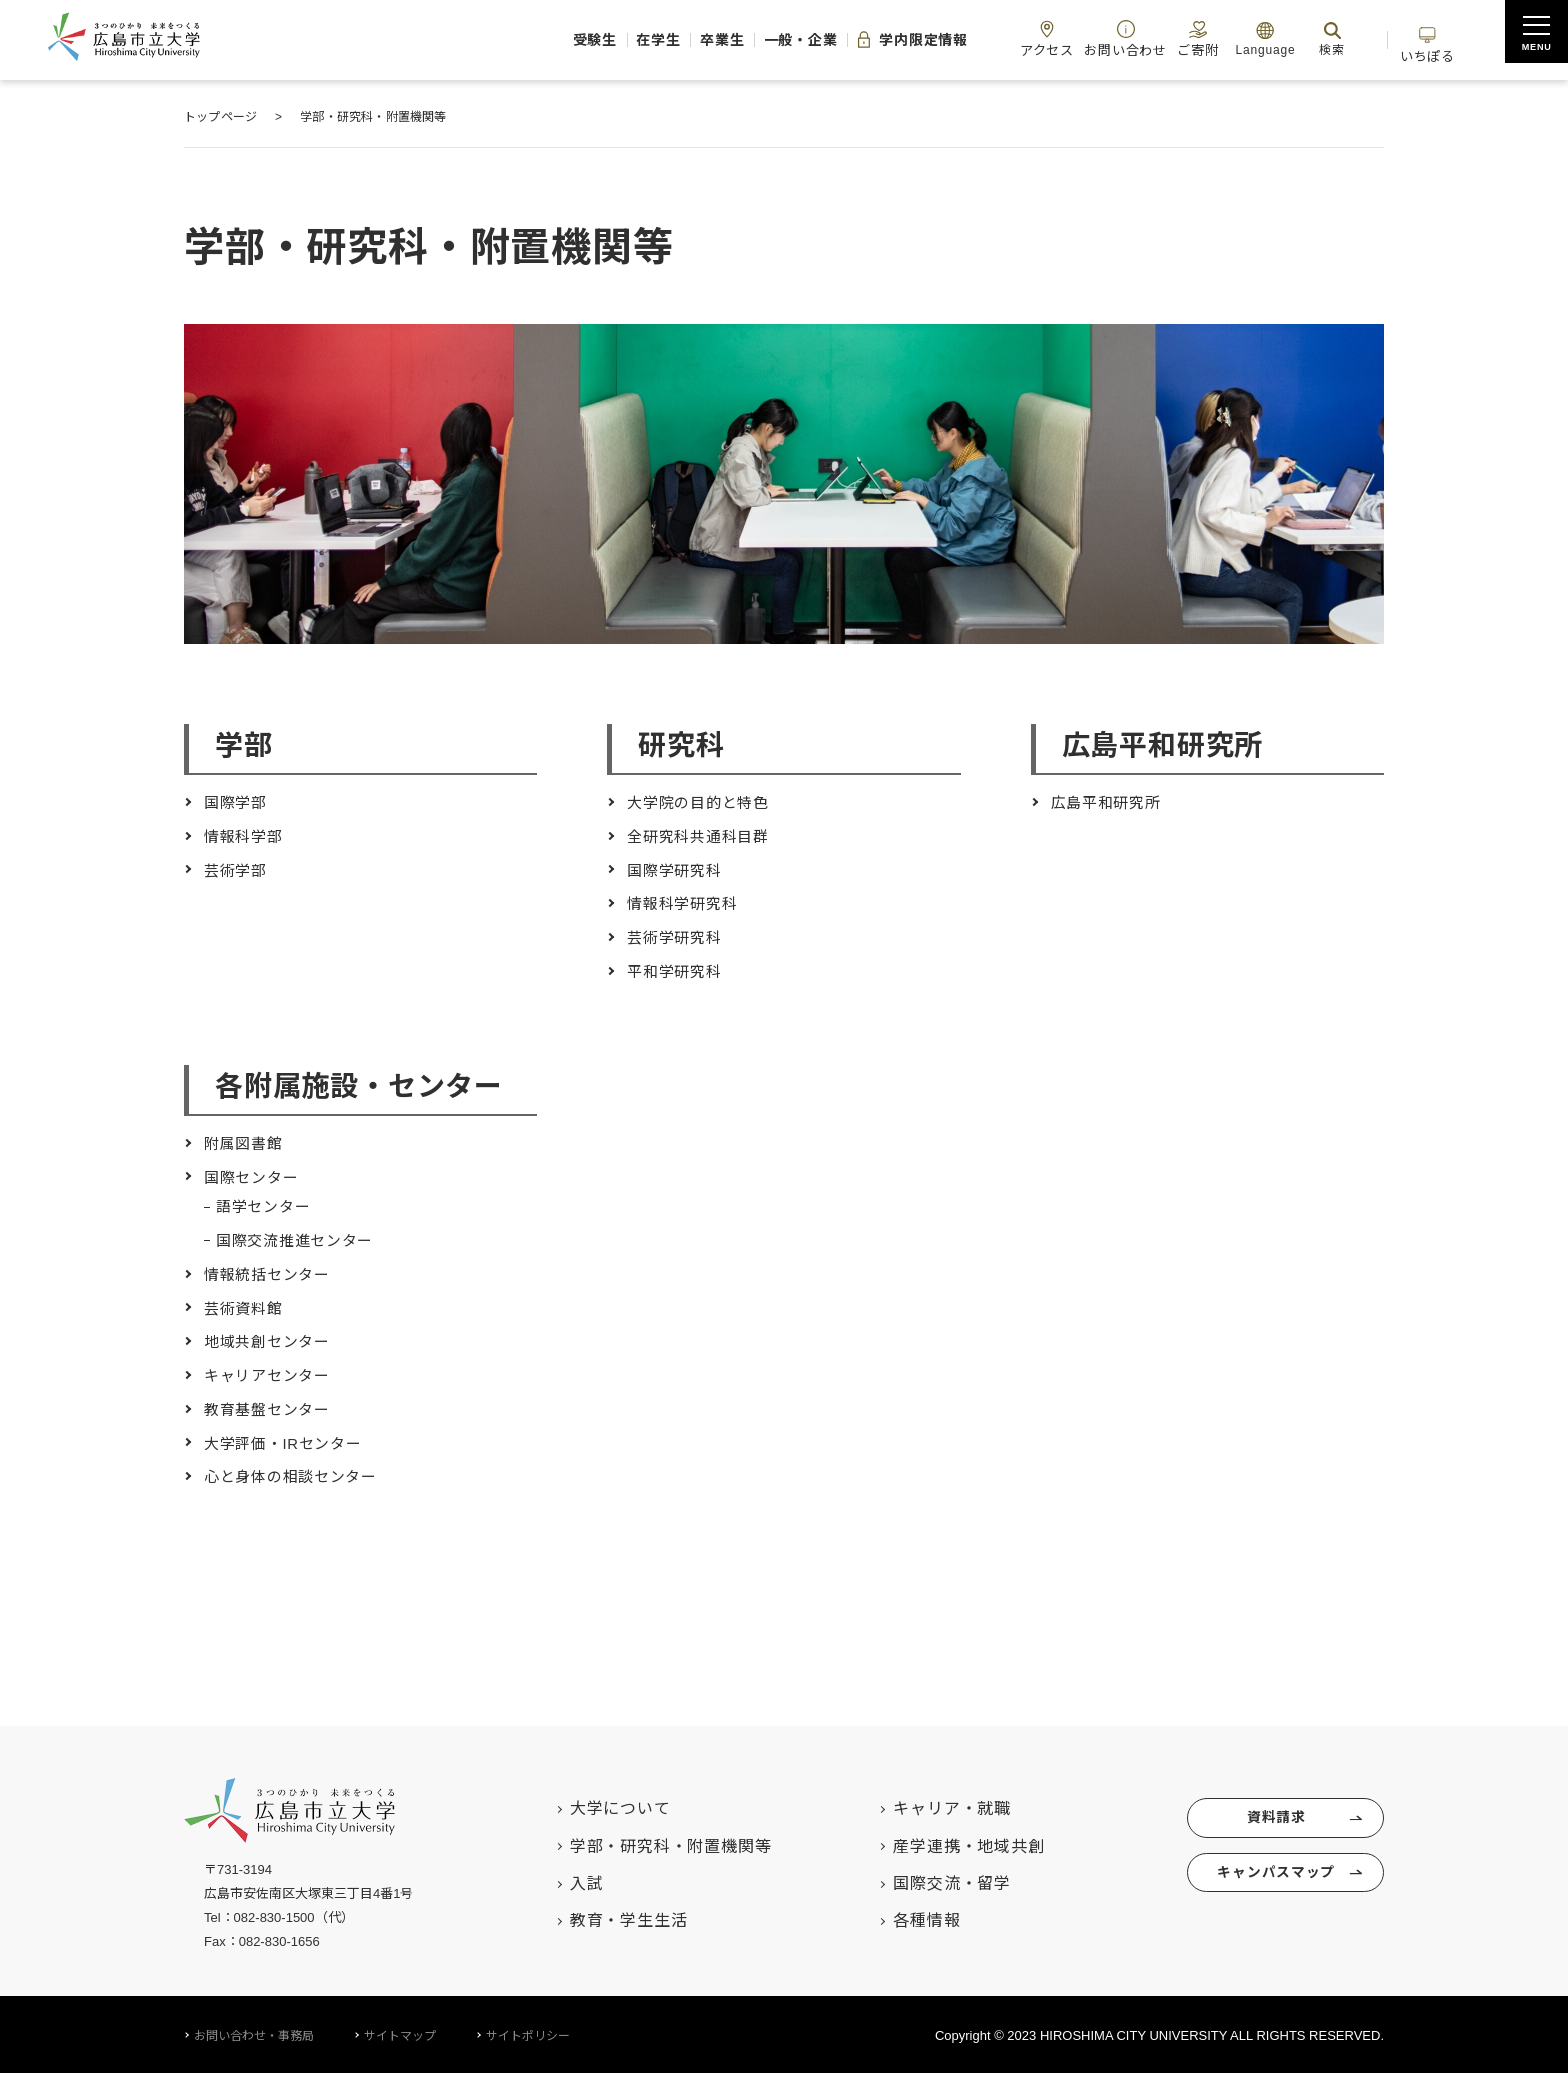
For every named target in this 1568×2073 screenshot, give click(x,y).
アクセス (1003, 38)
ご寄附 (1172, 38)
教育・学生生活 (607, 1918)
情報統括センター (271, 1272)
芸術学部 (237, 869)
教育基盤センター (271, 1407)
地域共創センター (271, 1340)
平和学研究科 (677, 970)
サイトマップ (400, 2033)
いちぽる (1422, 38)
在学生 (559, 40)
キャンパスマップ (1272, 1880)
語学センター (266, 1205)
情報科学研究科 (686, 903)
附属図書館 (246, 1142)
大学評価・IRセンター (288, 1440)
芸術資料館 (246, 1306)
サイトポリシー (528, 2033)
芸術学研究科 (677, 937)
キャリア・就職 (931, 1805)
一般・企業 (727, 40)
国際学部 (237, 802)
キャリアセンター (271, 1373)
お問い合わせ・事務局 (254, 2033)
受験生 (483, 40)
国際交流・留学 (931, 1880)
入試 (565, 1880)
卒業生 (636, 40)
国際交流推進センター (300, 1239)
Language (1245, 38)
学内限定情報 (853, 40)
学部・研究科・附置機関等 (649, 1843)
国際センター (254, 1176)
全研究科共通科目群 (702, 836)
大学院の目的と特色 (702, 802)
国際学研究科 (677, 869)
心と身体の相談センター (296, 1474)
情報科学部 (246, 836)
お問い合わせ (1090, 38)
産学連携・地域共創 (947, 1843)
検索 (1312, 38)
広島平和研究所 (1110, 802)
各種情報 (905, 1918)
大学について (598, 1805)
